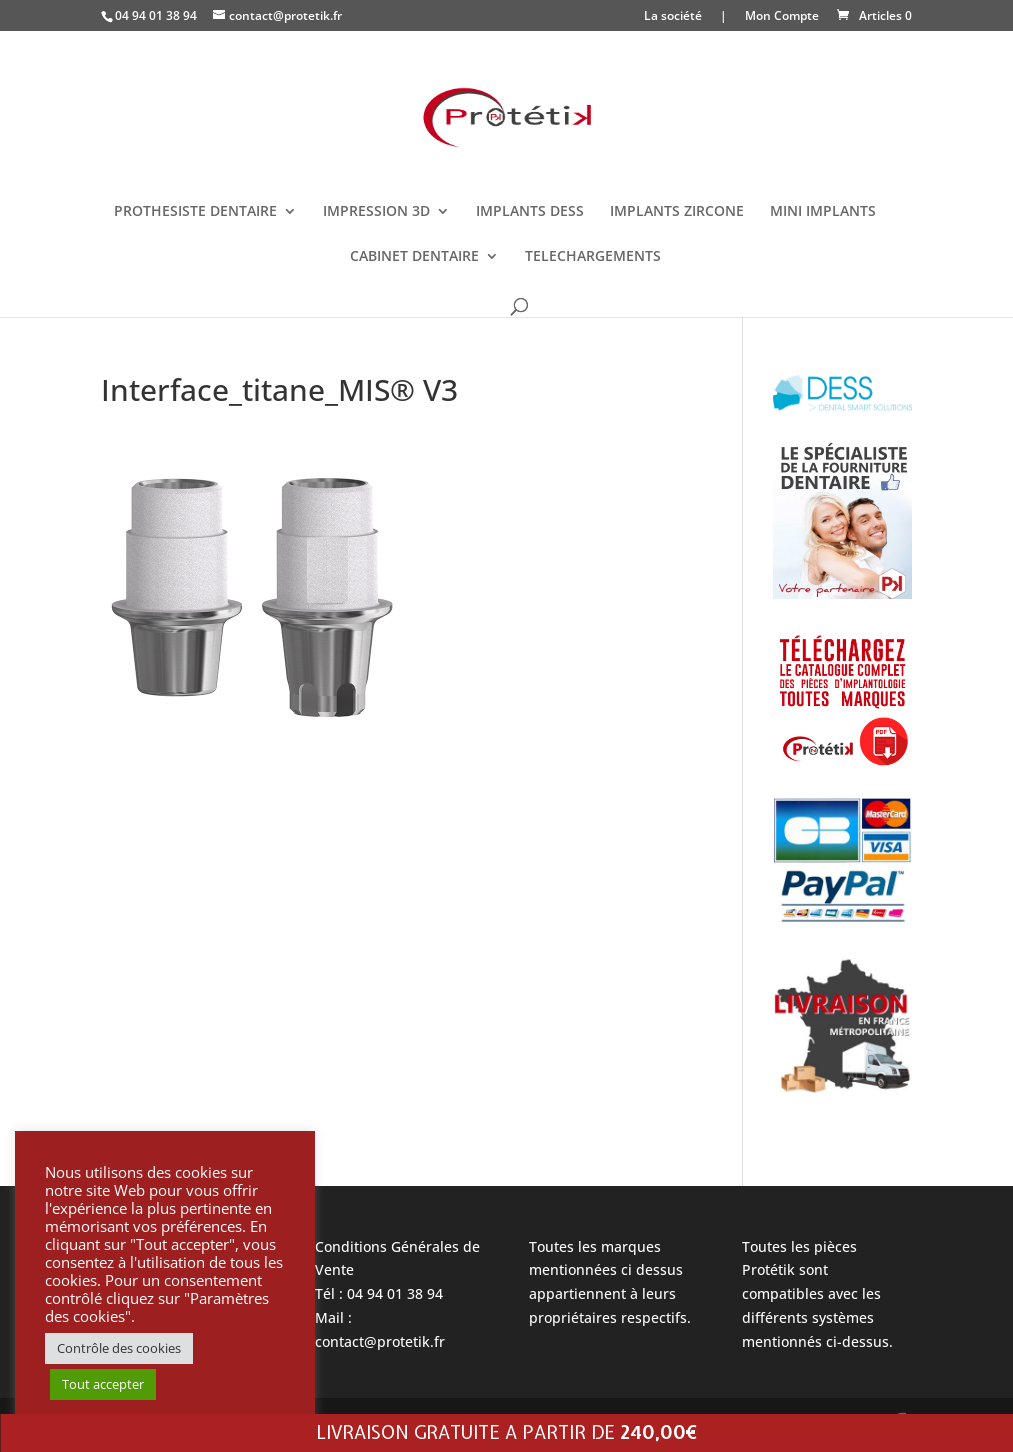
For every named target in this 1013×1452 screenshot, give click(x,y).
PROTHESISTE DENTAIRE (195, 212)
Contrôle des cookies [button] (119, 1348)
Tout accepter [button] (103, 1384)
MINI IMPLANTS (823, 212)
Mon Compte (782, 17)
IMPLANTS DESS (530, 212)
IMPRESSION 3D (376, 212)
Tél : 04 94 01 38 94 (379, 1293)
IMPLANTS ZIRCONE (677, 212)
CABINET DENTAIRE (414, 257)
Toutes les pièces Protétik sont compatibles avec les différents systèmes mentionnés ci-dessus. (817, 1294)
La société (673, 17)
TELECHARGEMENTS (593, 257)
